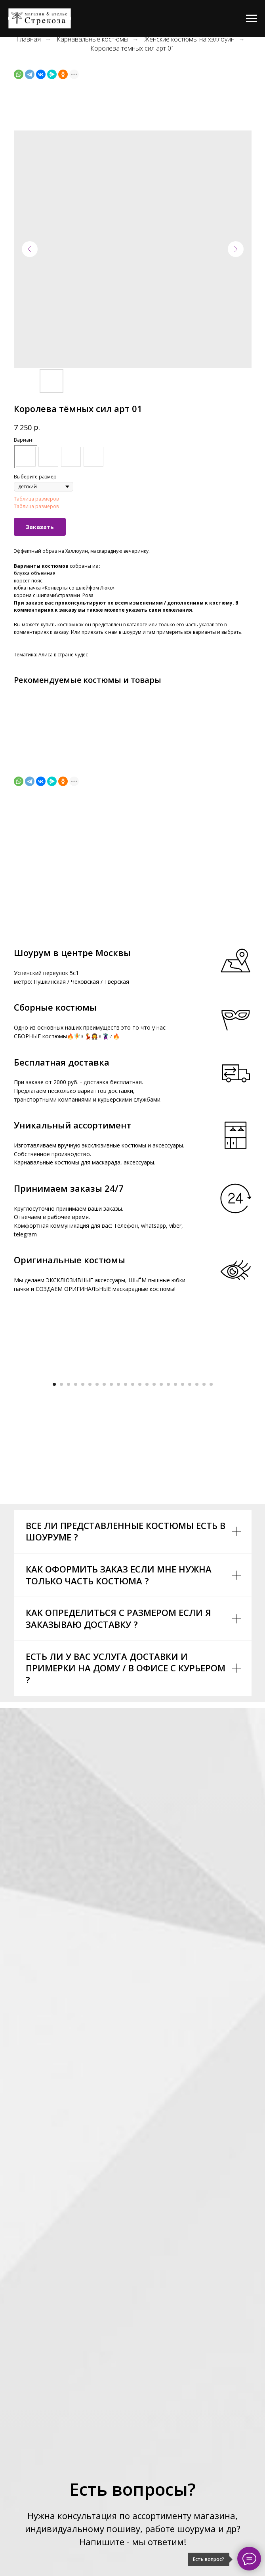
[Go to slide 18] (175, 1532)
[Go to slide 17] (168, 1532)
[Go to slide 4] (75, 1532)
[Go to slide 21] (196, 1532)
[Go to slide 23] (211, 1532)
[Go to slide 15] (154, 1532)
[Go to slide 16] (161, 1532)
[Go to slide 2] (61, 1532)
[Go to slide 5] (82, 1532)
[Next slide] (249, 1447)
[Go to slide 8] (104, 1532)
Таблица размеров (36, 498)
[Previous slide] (16, 1447)
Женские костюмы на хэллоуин (189, 39)
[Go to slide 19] (182, 1532)
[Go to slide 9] (111, 1532)
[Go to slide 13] (139, 1532)
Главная (28, 39)
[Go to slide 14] (147, 1532)
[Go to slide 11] (125, 1532)
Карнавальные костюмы (92, 39)
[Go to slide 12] (132, 1532)
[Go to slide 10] (118, 1532)
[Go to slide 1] (54, 1532)
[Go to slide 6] (90, 1532)
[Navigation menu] (251, 19)
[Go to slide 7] (97, 1532)
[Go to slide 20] (189, 1532)
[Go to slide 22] (204, 1532)
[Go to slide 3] (68, 1532)
